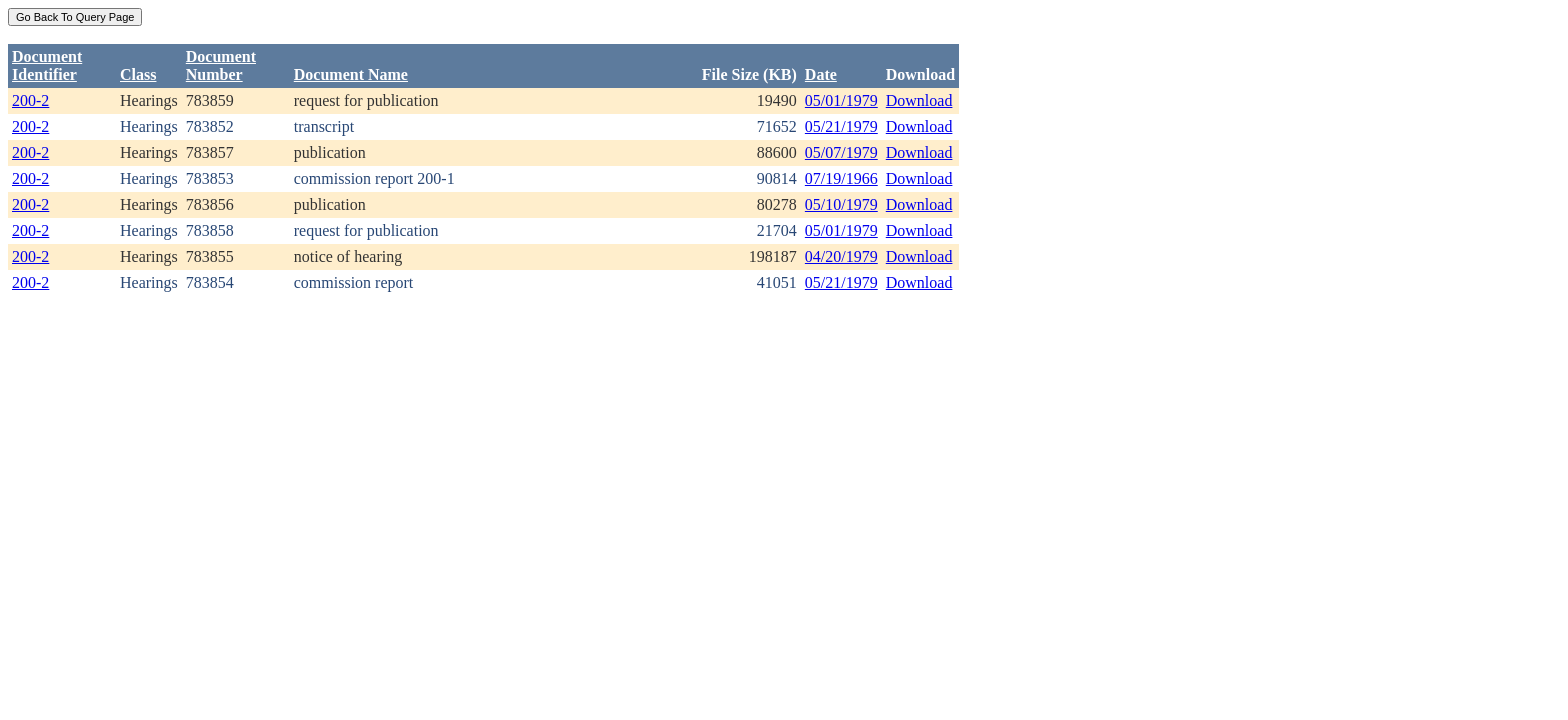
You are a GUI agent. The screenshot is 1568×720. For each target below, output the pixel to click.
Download (919, 100)
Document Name (351, 74)
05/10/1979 (841, 204)
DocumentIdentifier (47, 65)
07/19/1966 (841, 178)
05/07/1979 (841, 152)
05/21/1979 (841, 126)
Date (821, 74)
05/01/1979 (841, 100)
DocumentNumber (221, 65)
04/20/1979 (841, 256)
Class (138, 74)
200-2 (30, 100)
